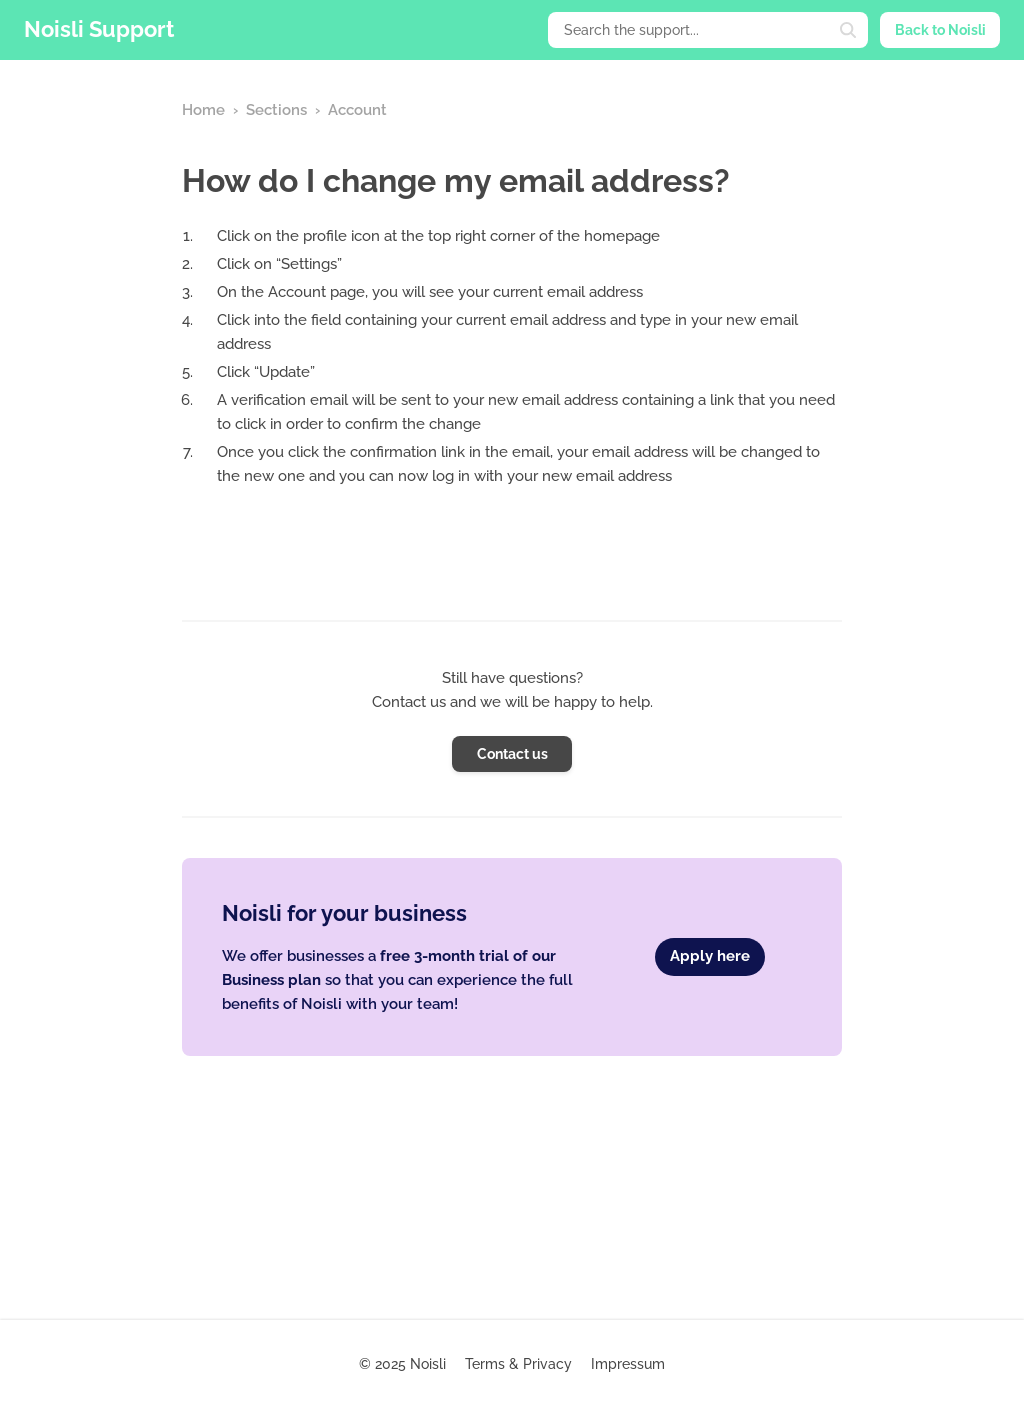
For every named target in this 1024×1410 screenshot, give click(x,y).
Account (357, 110)
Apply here (710, 956)
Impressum (628, 1364)
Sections (276, 110)
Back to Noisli (940, 30)
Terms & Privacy (518, 1364)
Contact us (512, 754)
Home (203, 110)
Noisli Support (99, 29)
